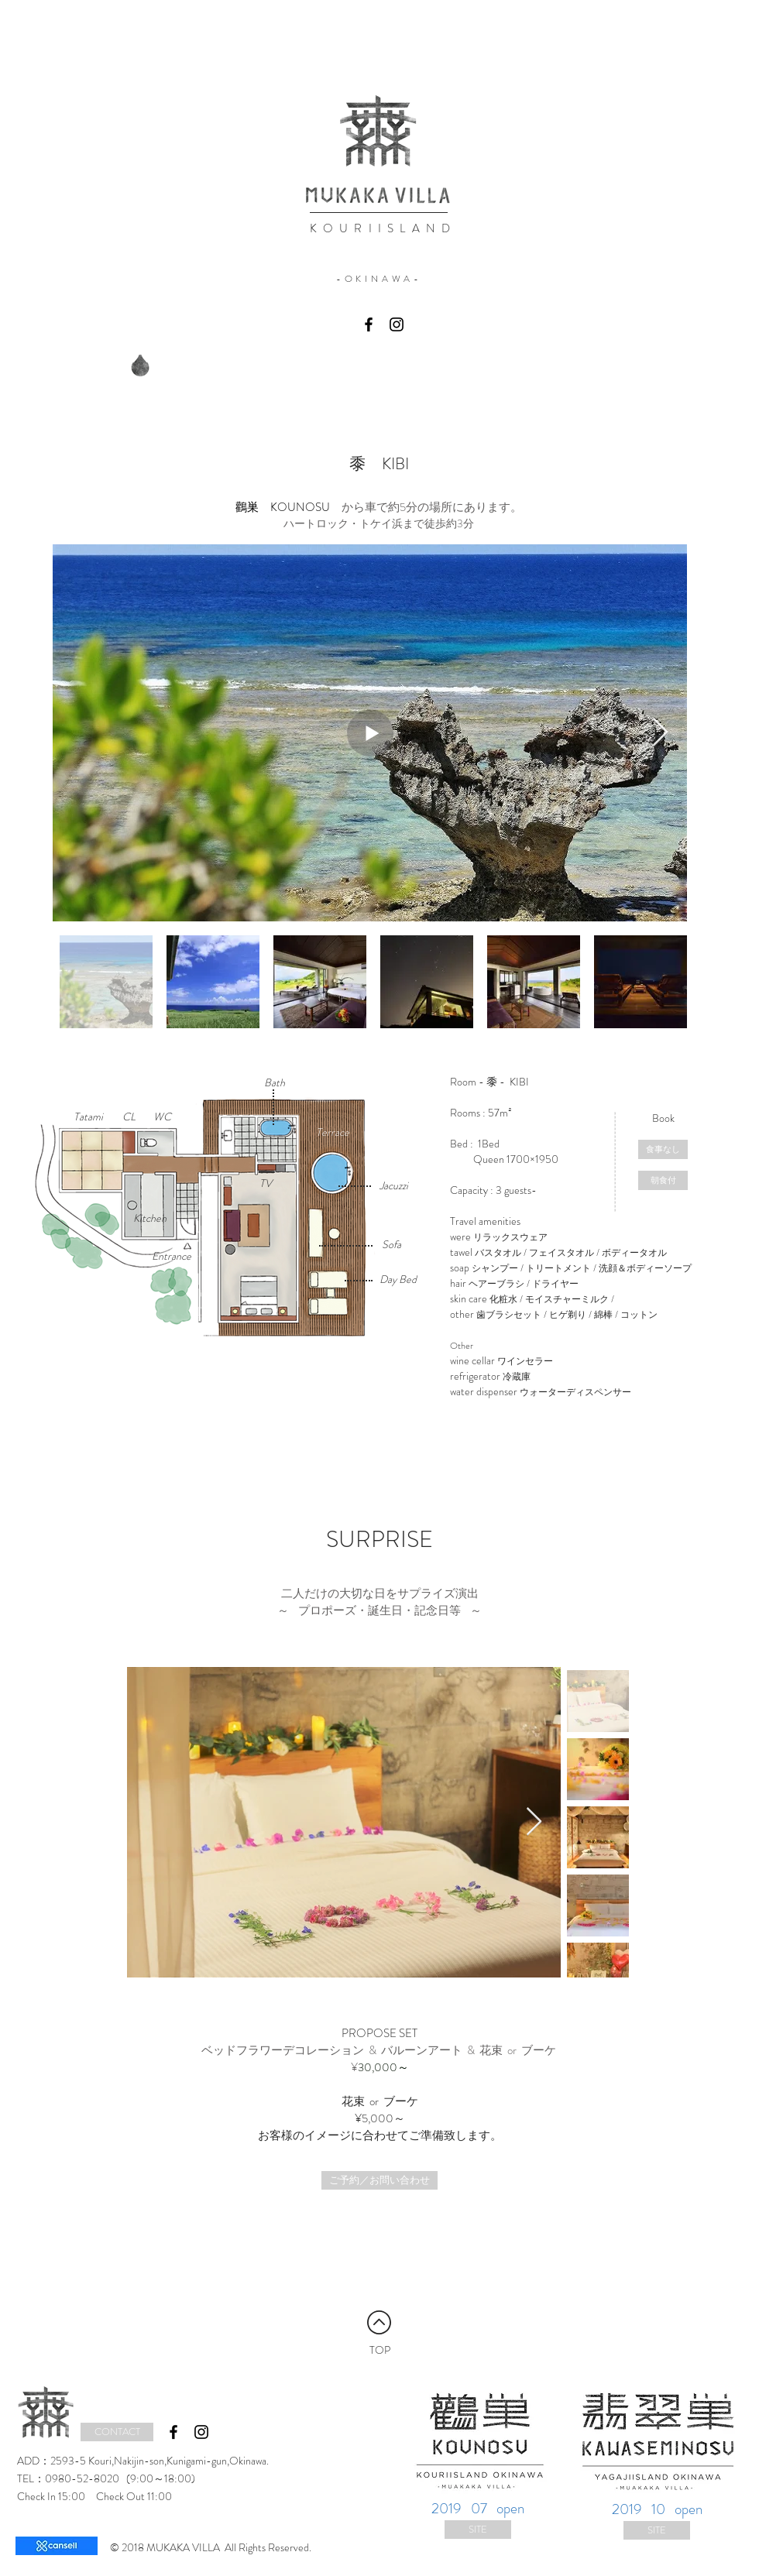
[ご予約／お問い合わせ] (379, 2180)
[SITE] (478, 2529)
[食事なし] (663, 1149)
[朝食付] (663, 1180)
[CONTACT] (117, 2432)
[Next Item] (660, 733)
